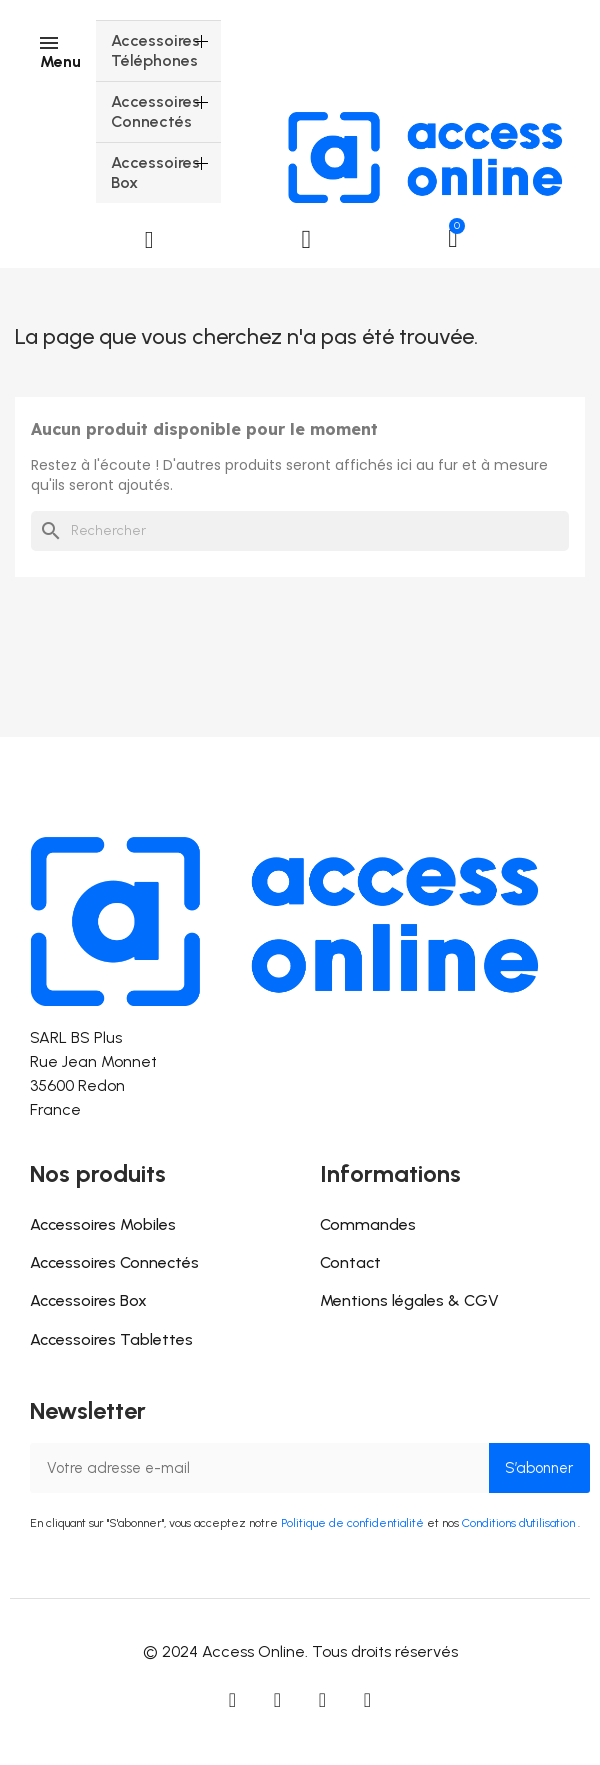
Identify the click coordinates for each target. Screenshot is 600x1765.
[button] (149, 240)
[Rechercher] (300, 531)
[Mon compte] (307, 240)
